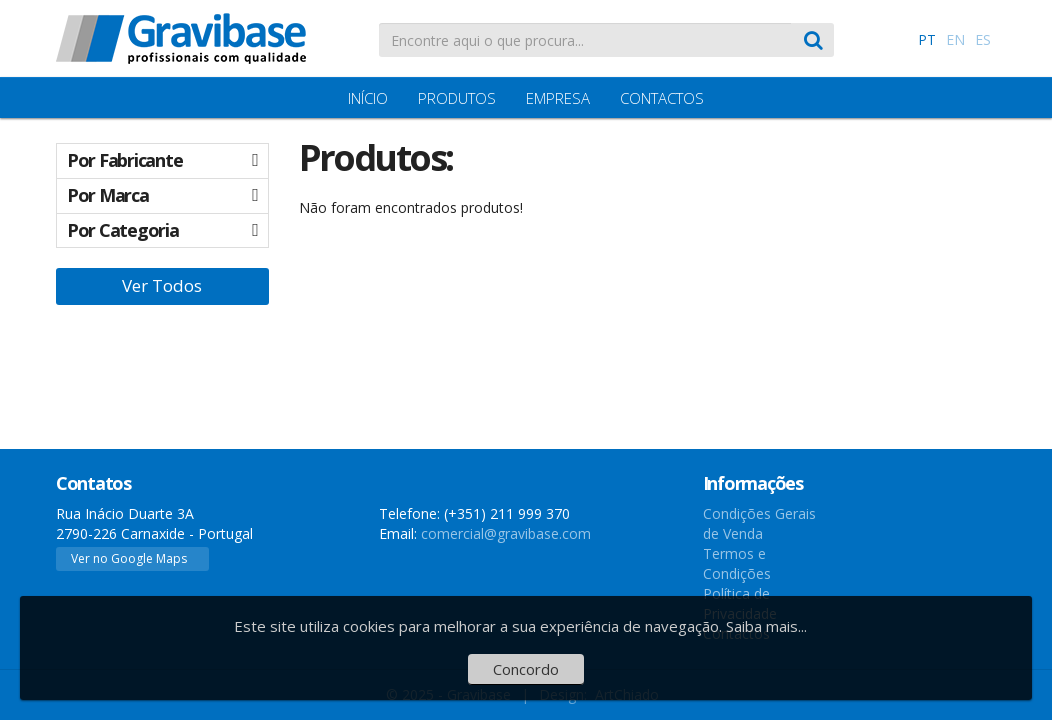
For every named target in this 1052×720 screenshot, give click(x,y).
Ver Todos (162, 285)
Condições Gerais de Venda (759, 523)
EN (955, 39)
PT (927, 39)
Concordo (526, 669)
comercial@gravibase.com (506, 533)
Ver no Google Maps (129, 558)
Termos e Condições (737, 563)
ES (983, 39)
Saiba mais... (766, 626)
